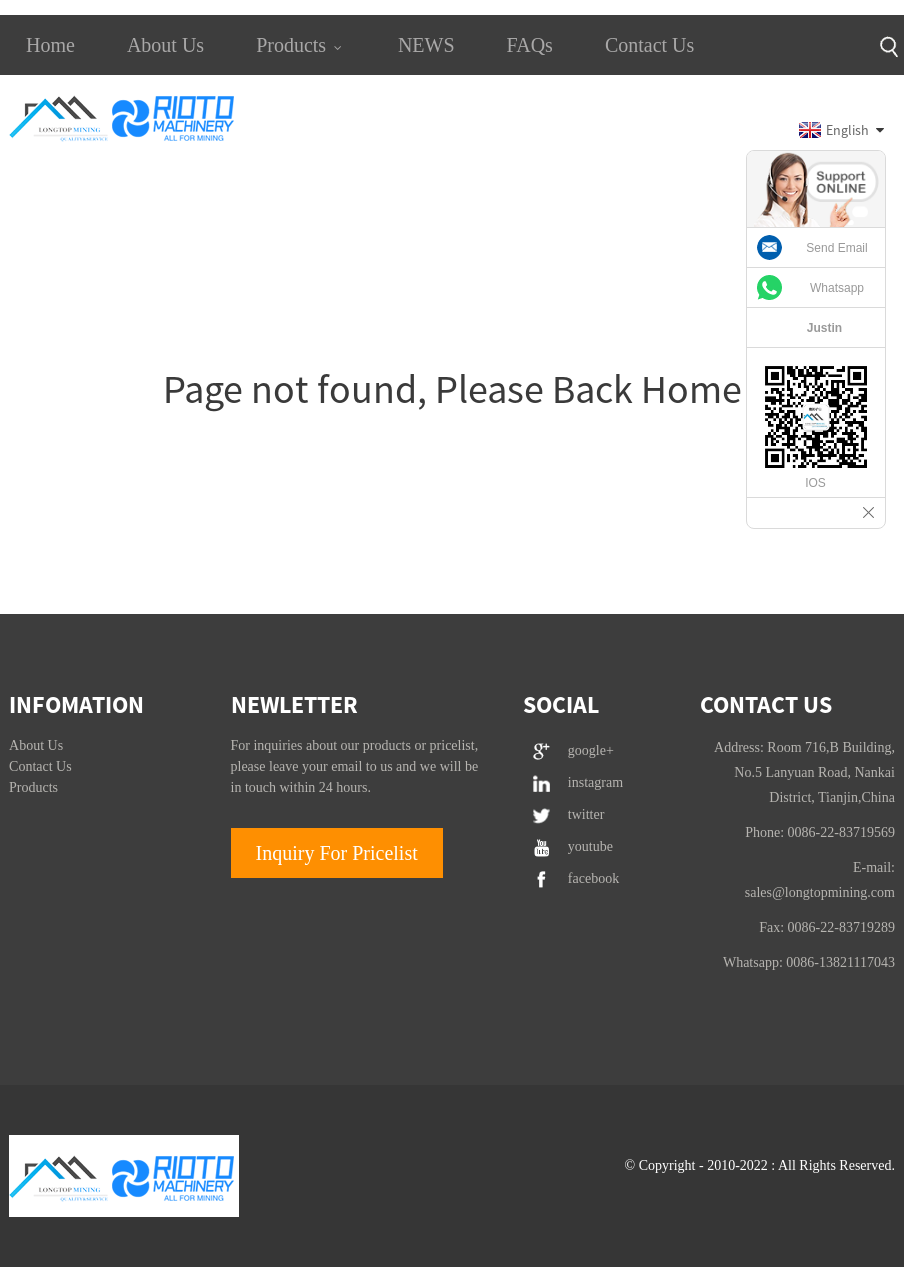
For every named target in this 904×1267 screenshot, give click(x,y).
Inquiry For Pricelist (337, 853)
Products (301, 45)
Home (50, 45)
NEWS (426, 45)
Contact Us (649, 45)
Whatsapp (837, 288)
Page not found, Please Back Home (452, 389)
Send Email (836, 248)
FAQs (530, 45)
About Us (165, 45)
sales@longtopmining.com (820, 892)
